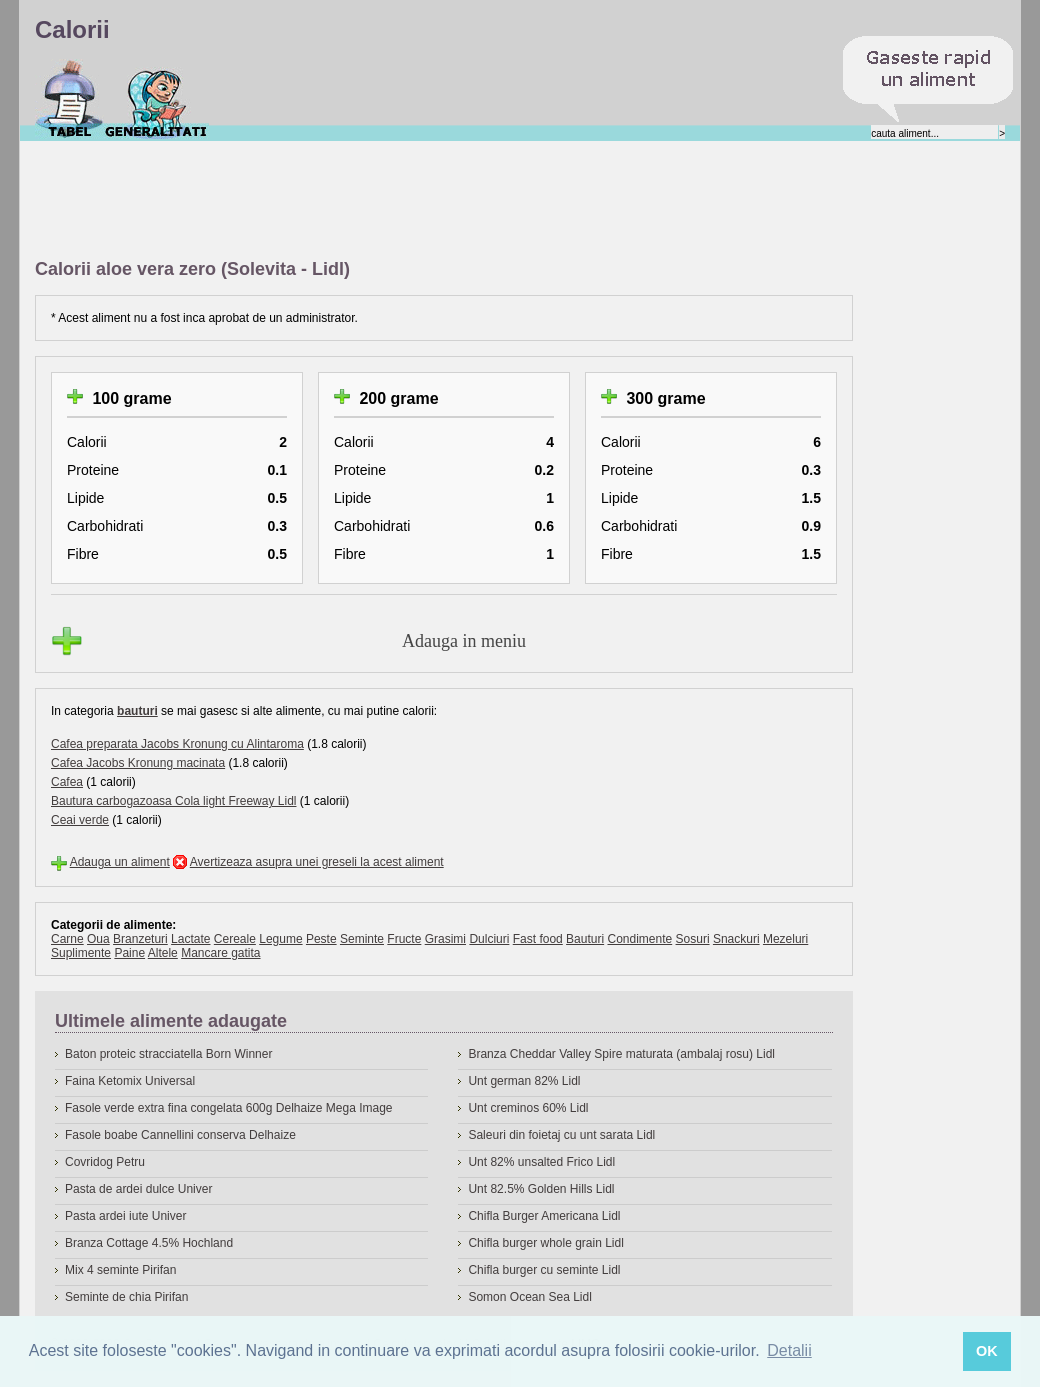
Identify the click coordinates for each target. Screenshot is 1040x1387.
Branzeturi (140, 939)
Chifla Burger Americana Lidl (544, 1216)
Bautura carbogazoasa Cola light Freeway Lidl (173, 801)
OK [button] (987, 1351)
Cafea (67, 782)
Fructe (404, 939)
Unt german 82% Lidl (524, 1081)
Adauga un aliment (120, 862)
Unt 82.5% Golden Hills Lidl (541, 1189)
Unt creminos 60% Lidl (528, 1108)
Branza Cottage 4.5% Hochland (149, 1243)
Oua (98, 939)
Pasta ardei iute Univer (125, 1216)
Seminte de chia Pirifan (126, 1297)
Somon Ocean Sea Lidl (529, 1297)
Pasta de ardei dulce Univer (138, 1189)
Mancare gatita (220, 953)
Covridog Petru (105, 1162)
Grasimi (445, 939)
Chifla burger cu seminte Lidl (544, 1270)
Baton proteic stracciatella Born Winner (168, 1054)
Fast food (538, 939)
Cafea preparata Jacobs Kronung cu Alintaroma (177, 744)
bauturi (137, 711)
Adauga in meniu (464, 641)
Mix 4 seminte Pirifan (120, 1270)
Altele (163, 953)
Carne (67, 939)
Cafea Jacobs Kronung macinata (138, 763)
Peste (321, 939)
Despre (156, 99)
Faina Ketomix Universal (130, 1081)
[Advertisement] (399, 201)
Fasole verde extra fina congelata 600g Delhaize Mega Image (229, 1108)
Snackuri (736, 939)
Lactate (190, 939)
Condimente (639, 939)
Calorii (69, 99)
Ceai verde (80, 820)
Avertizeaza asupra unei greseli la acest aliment (317, 862)
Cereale (235, 939)
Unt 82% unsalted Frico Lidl (541, 1162)
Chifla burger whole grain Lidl (545, 1243)
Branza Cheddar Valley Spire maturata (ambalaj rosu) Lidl (621, 1054)
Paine (129, 953)
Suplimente (81, 953)
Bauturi (585, 939)
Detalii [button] (789, 1350)
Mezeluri (785, 939)
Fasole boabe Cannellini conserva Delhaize (180, 1135)
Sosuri (693, 939)
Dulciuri (489, 939)
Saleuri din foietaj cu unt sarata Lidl (561, 1135)
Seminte (362, 939)
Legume (280, 939)
